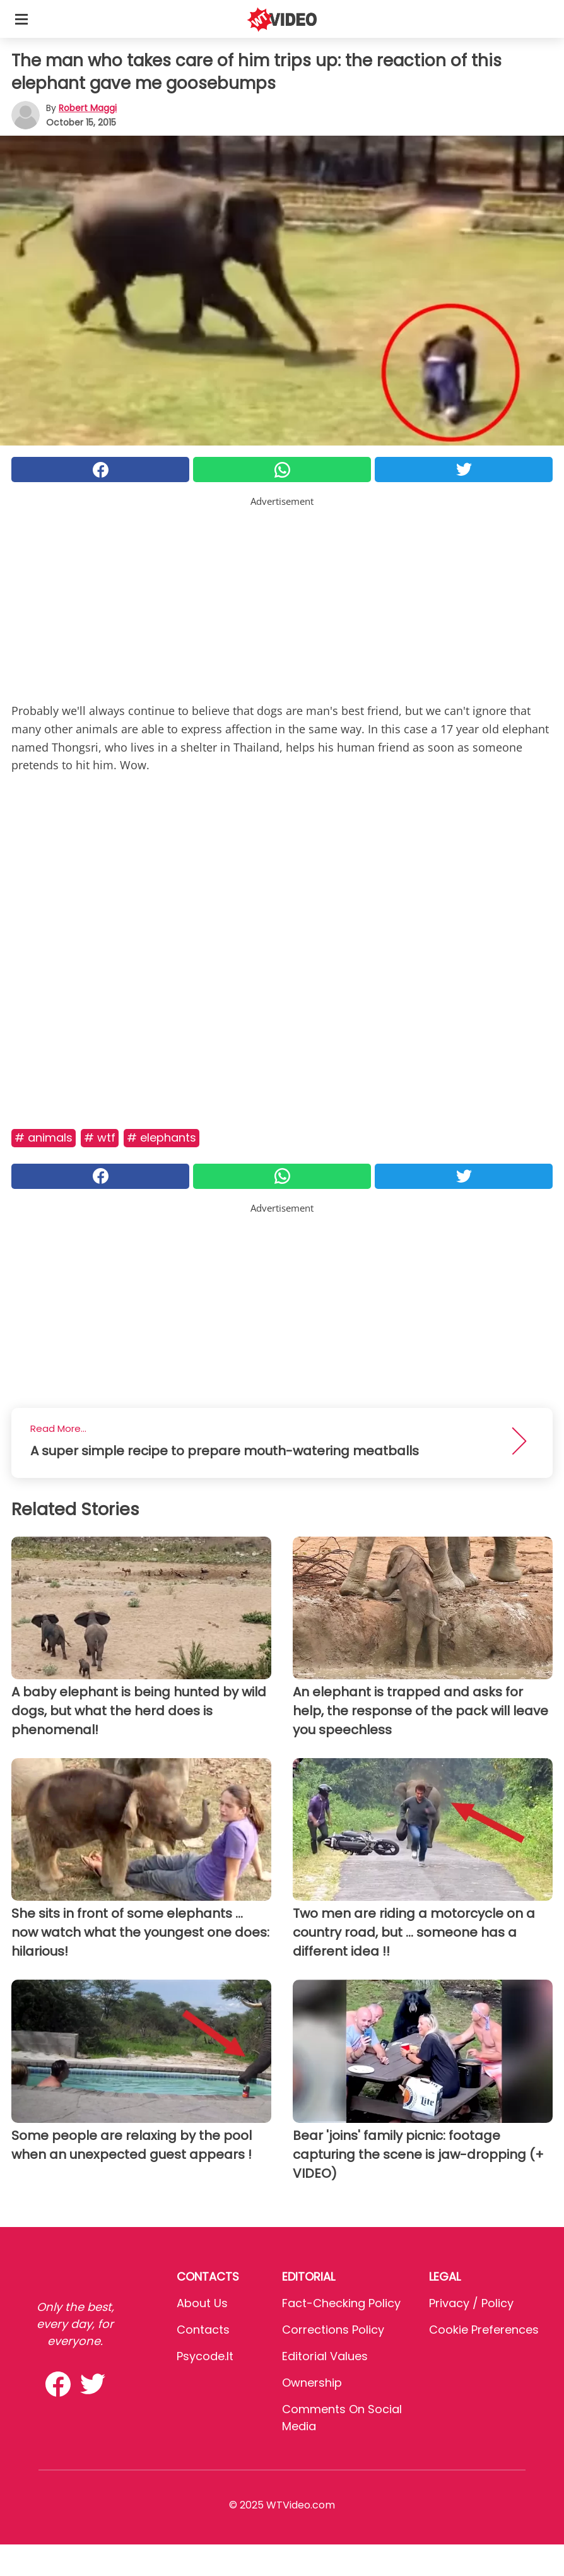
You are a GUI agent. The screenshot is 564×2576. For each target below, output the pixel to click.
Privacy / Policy (471, 2303)
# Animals (44, 1137)
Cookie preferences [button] (484, 2329)
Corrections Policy (333, 2329)
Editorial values (325, 2356)
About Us (202, 2303)
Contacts (203, 2329)
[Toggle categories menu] (21, 19)
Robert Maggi (88, 108)
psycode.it (205, 2356)
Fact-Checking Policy (341, 2303)
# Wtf (99, 1137)
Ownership (312, 2382)
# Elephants (161, 1137)
